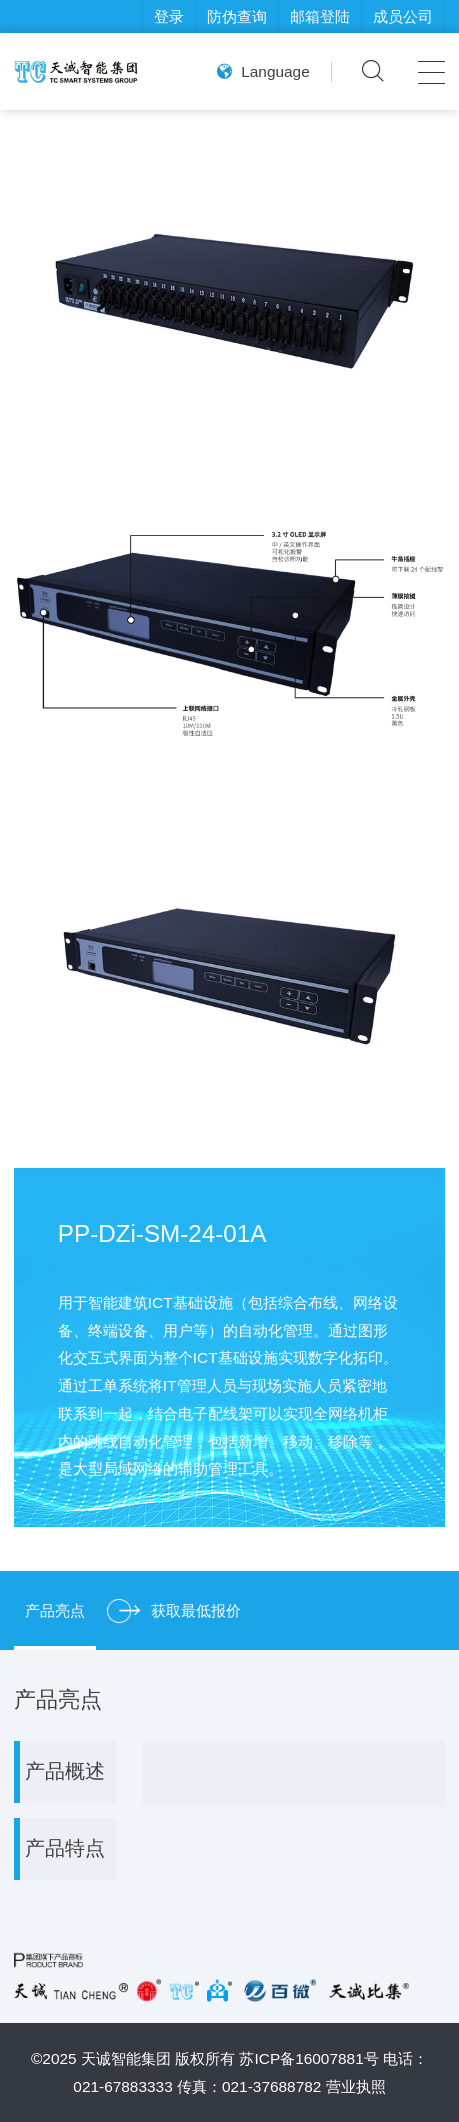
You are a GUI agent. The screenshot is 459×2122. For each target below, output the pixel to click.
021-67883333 (122, 2086)
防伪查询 (237, 16)
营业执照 (356, 2086)
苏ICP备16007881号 (308, 2058)
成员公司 (403, 16)
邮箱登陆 (320, 16)
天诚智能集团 (126, 2058)
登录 (169, 16)
